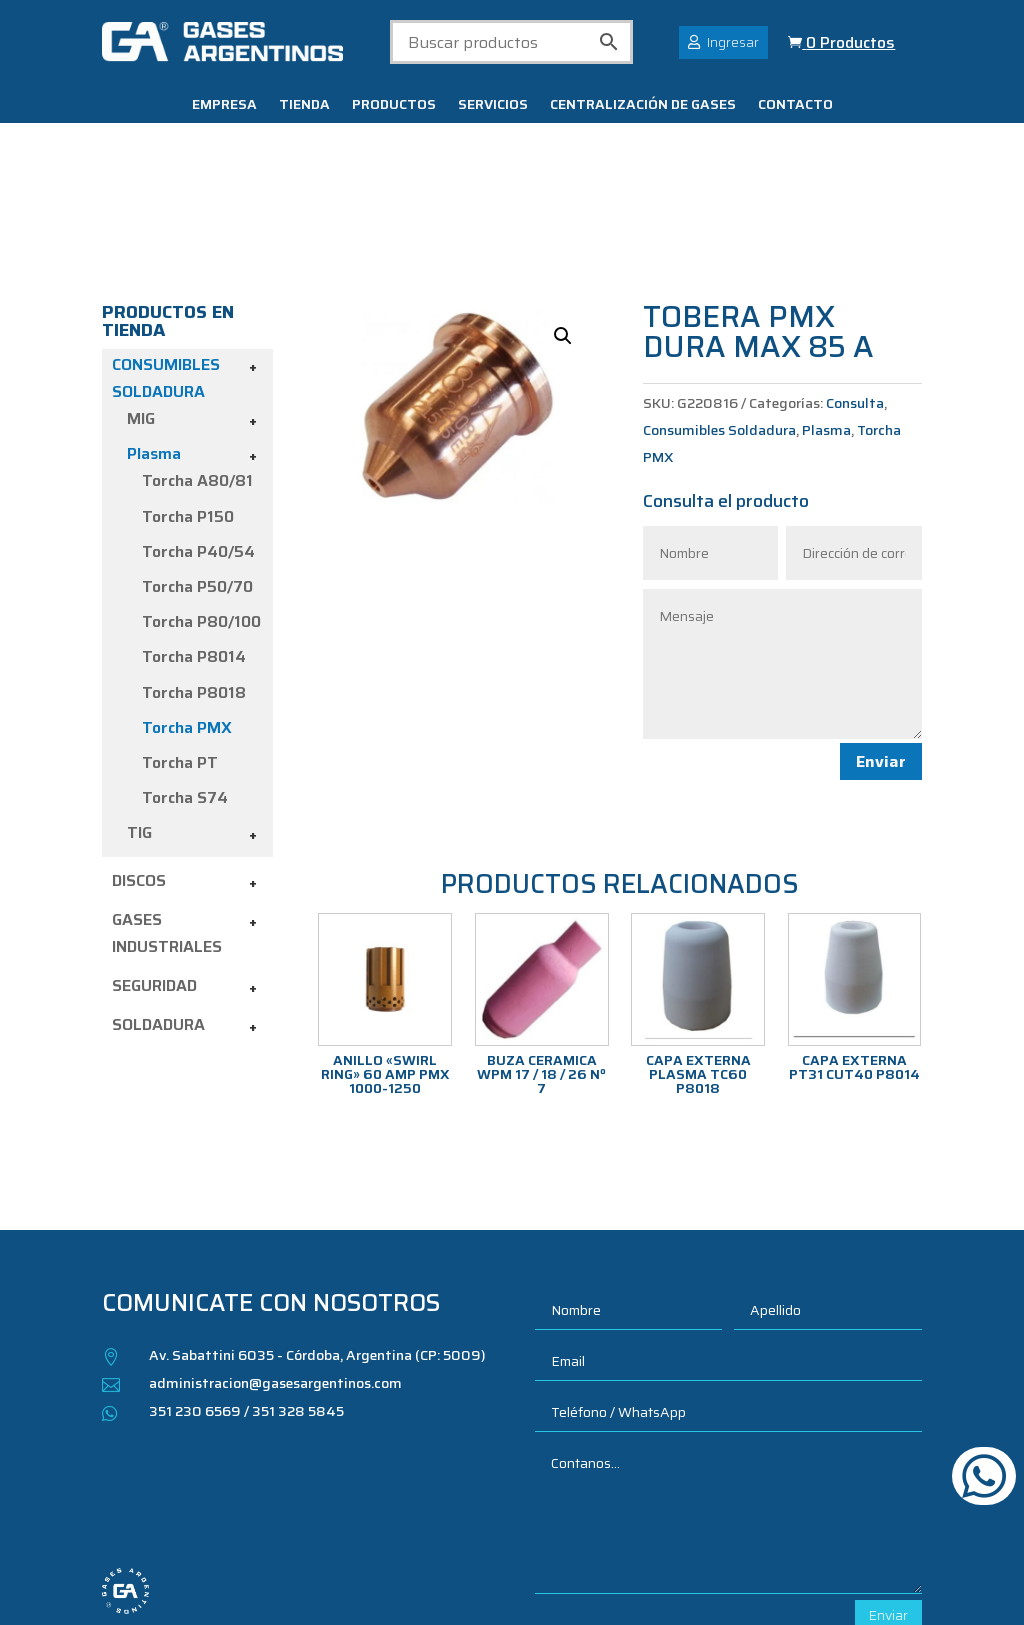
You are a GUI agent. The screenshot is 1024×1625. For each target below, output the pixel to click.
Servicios (493, 106)
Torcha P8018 (194, 576)
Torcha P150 (188, 400)
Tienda (304, 106)
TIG (139, 717)
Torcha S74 (185, 682)
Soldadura (158, 909)
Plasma (154, 338)
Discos (139, 764)
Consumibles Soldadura (719, 314)
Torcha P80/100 (201, 506)
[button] (563, 220)
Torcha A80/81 (197, 365)
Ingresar (733, 42)
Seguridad (154, 870)
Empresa (224, 106)
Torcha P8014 (194, 541)
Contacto (795, 106)
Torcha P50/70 (197, 471)
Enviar (881, 645)
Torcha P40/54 (198, 435)
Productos (394, 106)
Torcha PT (180, 647)
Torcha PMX (187, 611)
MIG (141, 303)
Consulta (855, 287)
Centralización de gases (643, 106)
